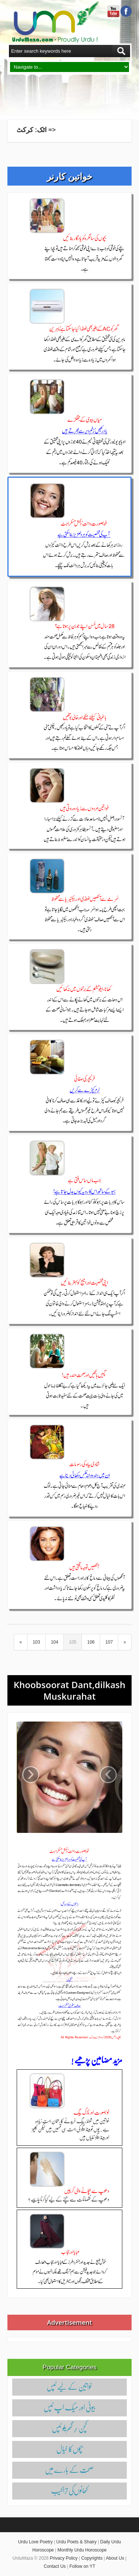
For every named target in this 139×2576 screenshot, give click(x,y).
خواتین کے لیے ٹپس (69, 2386)
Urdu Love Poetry (35, 2541)
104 (54, 1642)
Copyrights (91, 2558)
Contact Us (55, 2566)
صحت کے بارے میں (69, 2469)
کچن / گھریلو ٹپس (69, 2428)
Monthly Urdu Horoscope (82, 2550)
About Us (115, 2558)
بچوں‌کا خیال (69, 2449)
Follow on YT (82, 2566)
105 (72, 1642)
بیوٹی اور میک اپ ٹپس (69, 2407)
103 (36, 1642)
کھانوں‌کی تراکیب (69, 2490)
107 (109, 1642)
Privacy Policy (64, 2558)
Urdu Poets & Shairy (76, 2541)
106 (91, 1642)
